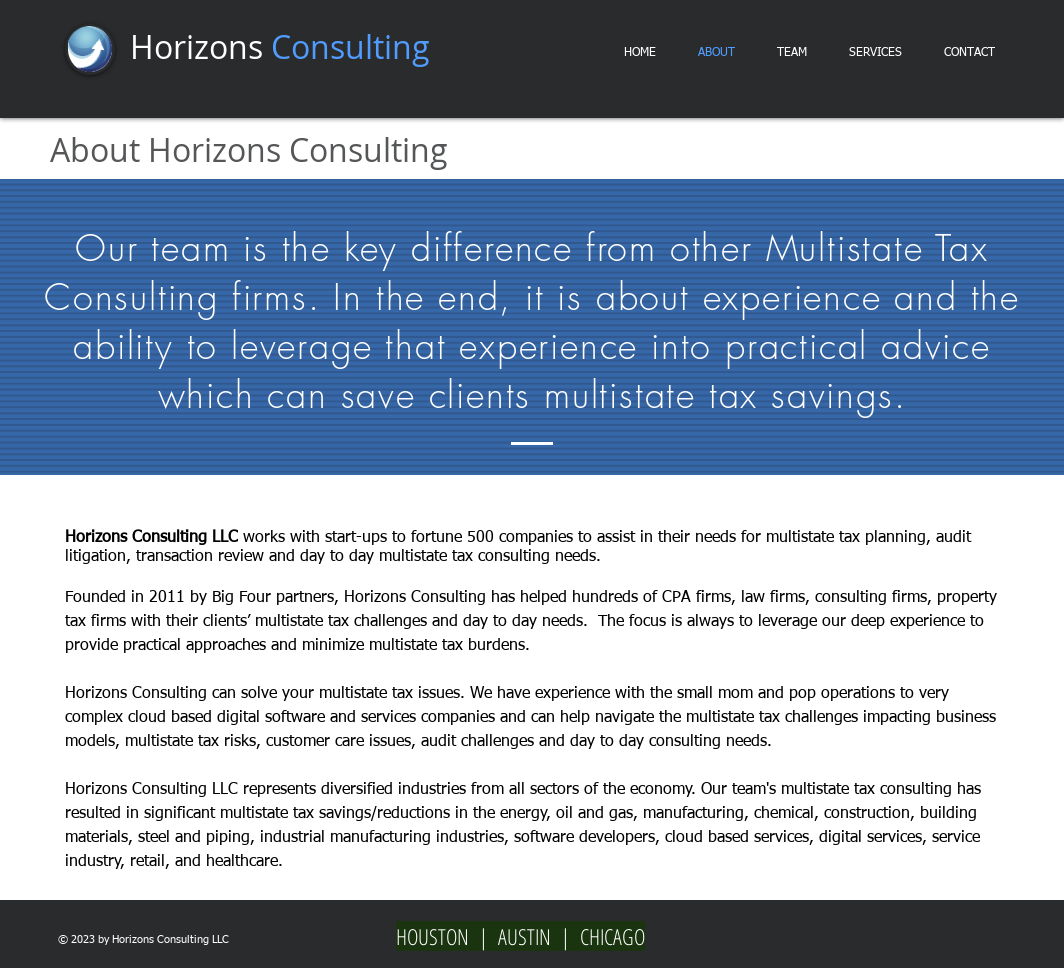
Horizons (280, 46)
